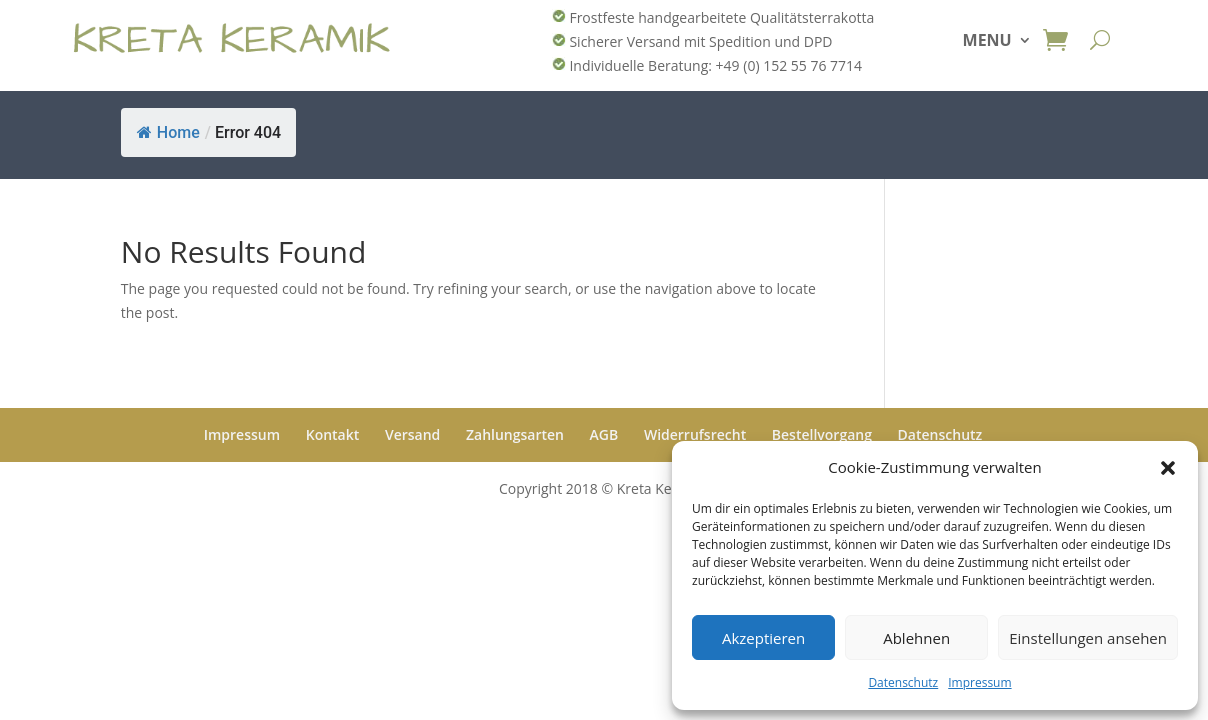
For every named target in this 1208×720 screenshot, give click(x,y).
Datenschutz (903, 682)
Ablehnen (916, 638)
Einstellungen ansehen (1088, 638)
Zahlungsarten (515, 434)
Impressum (979, 682)
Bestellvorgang (822, 434)
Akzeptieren (763, 638)
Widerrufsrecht (695, 434)
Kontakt (333, 434)
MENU (987, 42)
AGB (604, 434)
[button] (1168, 468)
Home (168, 132)
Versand (412, 434)
